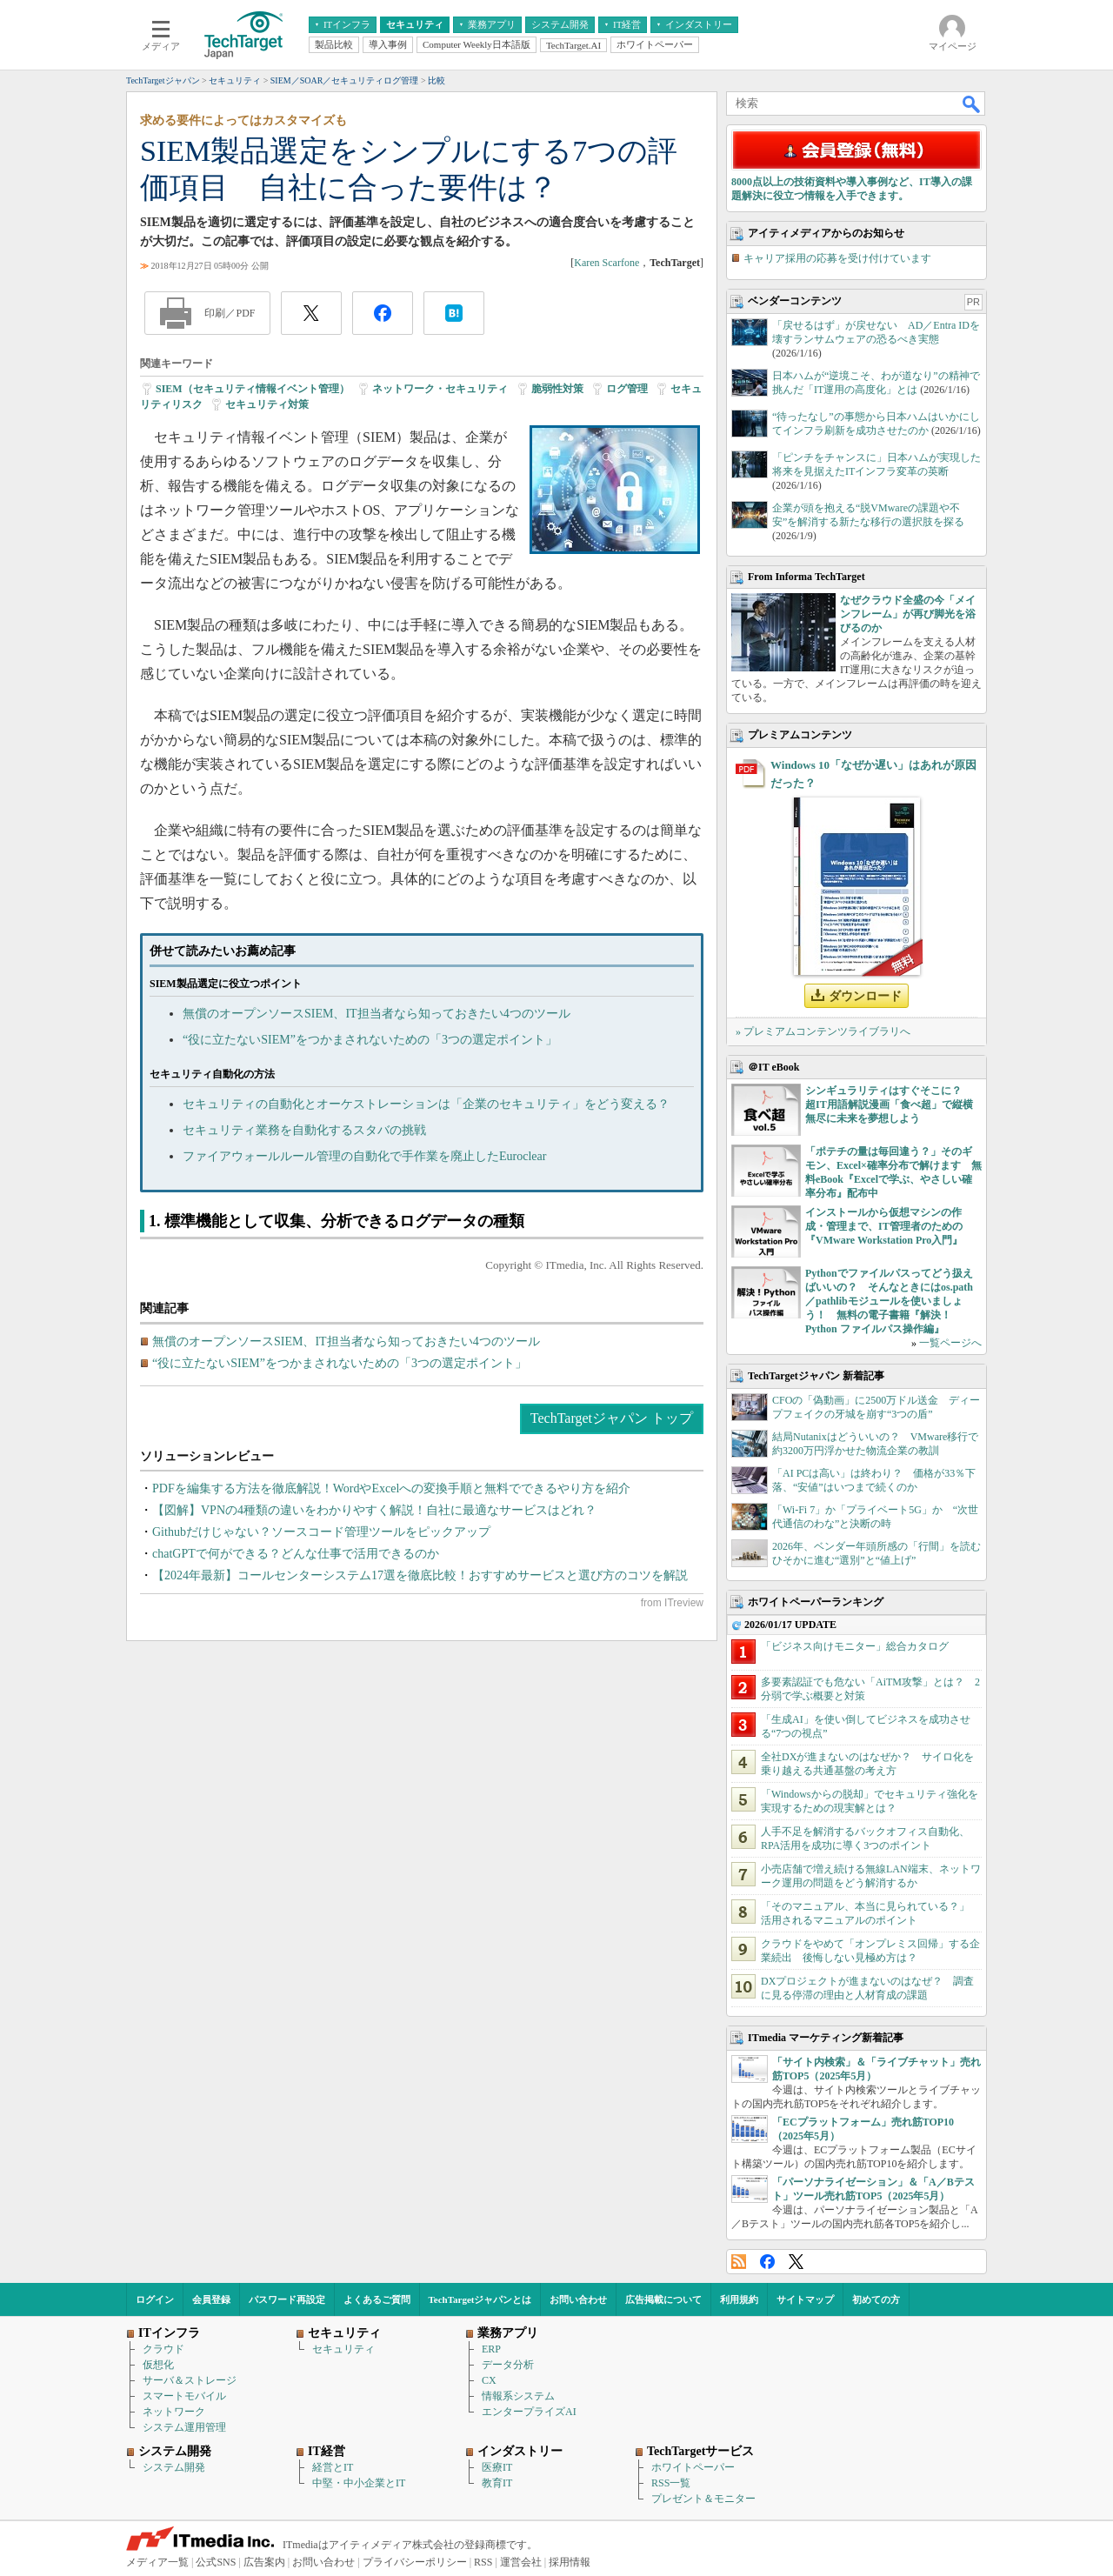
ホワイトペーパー (693, 2467)
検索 (972, 103)
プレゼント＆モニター (703, 2499)
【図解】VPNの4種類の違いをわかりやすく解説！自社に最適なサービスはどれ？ (374, 1510)
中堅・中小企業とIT (358, 2483)
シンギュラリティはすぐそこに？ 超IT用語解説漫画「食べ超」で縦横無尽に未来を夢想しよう (889, 1104)
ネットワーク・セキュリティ (440, 389)
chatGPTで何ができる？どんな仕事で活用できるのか (295, 1553)
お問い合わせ (578, 2299)
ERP (491, 2349)
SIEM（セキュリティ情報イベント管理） (253, 389)
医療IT (497, 2467)
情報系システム (518, 2396)
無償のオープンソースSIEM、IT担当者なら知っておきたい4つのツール (376, 1013)
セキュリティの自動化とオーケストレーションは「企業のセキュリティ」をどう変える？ (426, 1104)
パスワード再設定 (287, 2299)
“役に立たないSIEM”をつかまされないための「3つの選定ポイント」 (370, 1039)
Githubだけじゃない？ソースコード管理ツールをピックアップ (321, 1531)
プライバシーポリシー (415, 2562)
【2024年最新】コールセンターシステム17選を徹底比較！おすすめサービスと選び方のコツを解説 (420, 1575)
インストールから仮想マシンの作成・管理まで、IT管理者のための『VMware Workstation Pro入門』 (884, 1226)
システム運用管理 (184, 2427)
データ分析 (508, 2365)
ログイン (155, 2299)
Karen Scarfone (606, 263)
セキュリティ (343, 2349)
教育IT (497, 2483)
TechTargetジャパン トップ (611, 1418)
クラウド (163, 2349)
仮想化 (158, 2365)
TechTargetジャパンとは (480, 2299)
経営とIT (332, 2467)
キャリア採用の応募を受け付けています (837, 258)
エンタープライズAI (529, 2412)
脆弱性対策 (557, 389)
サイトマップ (805, 2299)
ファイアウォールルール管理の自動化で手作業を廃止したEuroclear (364, 1156)
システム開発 (174, 2467)
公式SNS (216, 2562)
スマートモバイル (184, 2396)
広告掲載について (663, 2299)
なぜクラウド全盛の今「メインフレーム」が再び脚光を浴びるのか (908, 614)
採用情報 (569, 2562)
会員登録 (211, 2299)
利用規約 (739, 2299)
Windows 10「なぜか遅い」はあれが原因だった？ (873, 774)
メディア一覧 (157, 2562)
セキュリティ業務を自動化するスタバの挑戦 (304, 1130)
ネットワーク (174, 2412)
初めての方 (876, 2299)
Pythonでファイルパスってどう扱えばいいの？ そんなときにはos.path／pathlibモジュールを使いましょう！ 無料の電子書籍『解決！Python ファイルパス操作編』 (889, 1301)
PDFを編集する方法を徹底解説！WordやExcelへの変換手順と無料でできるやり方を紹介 (391, 1488)
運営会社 (521, 2562)
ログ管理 (627, 389)
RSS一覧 (670, 2483)
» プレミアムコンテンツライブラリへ (823, 1031)
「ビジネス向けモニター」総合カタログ (855, 1646)
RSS (738, 2261)
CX (489, 2380)
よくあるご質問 (376, 2299)
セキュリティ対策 (267, 404)
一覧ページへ (950, 1343)
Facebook (767, 2261)
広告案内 (264, 2562)
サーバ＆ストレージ (190, 2380)
